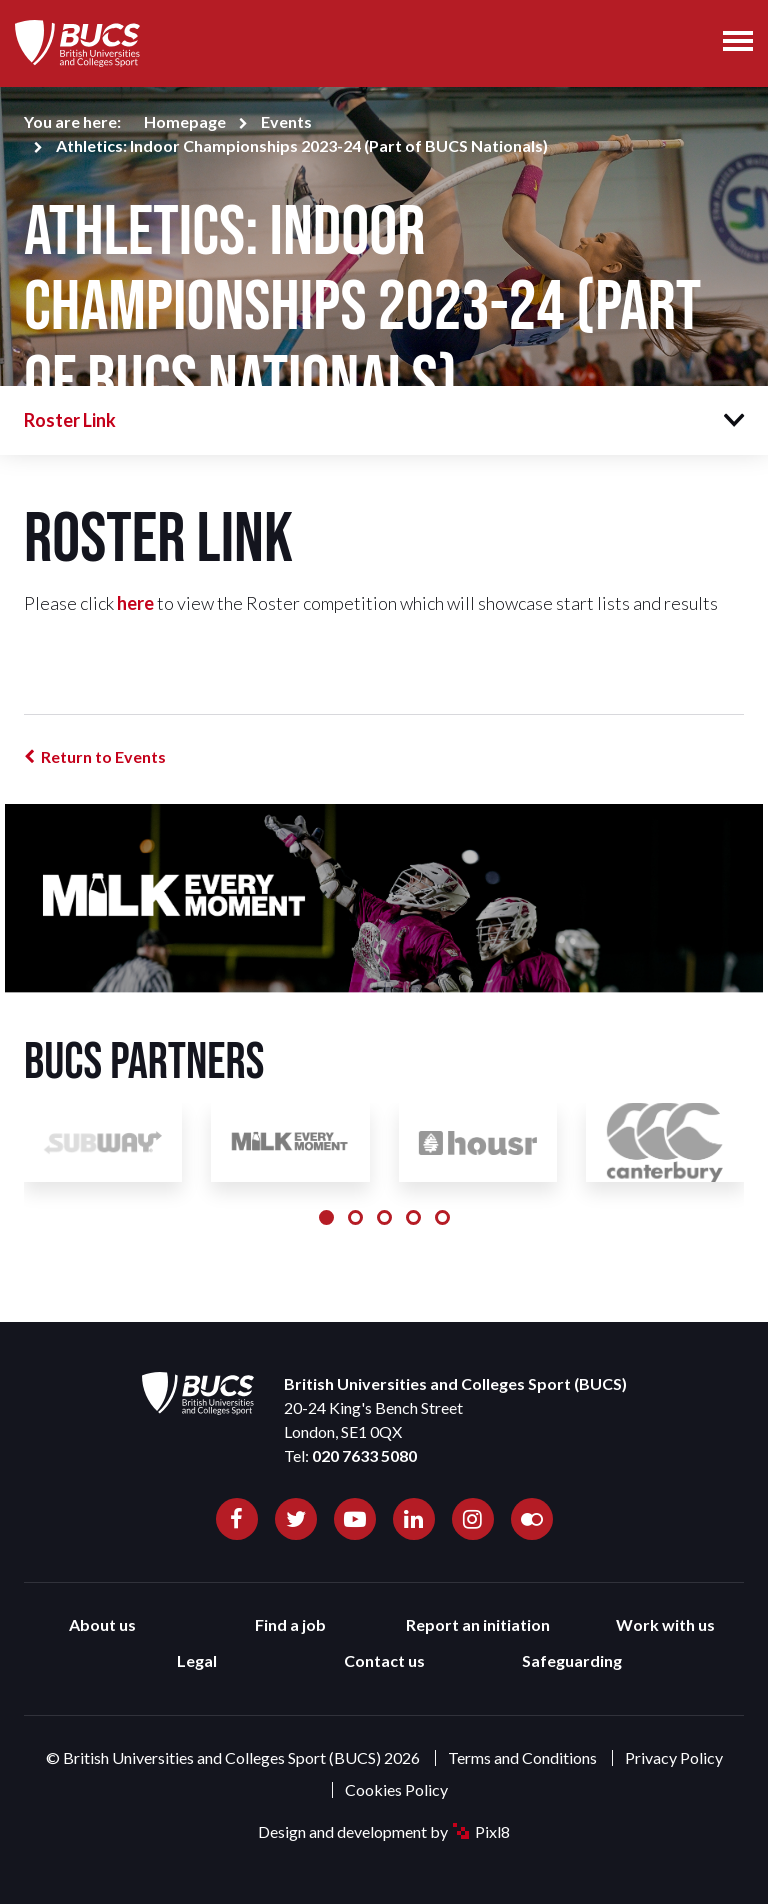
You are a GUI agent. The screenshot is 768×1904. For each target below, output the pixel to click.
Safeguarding (572, 1660)
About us (102, 1624)
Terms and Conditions (522, 1757)
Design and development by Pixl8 (384, 1831)
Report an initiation (478, 1624)
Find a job (290, 1624)
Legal (197, 1660)
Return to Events (103, 756)
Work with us (665, 1624)
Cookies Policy (396, 1789)
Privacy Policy (674, 1757)
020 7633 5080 (364, 1455)
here (135, 603)
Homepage (185, 121)
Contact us (384, 1660)
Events (286, 121)
